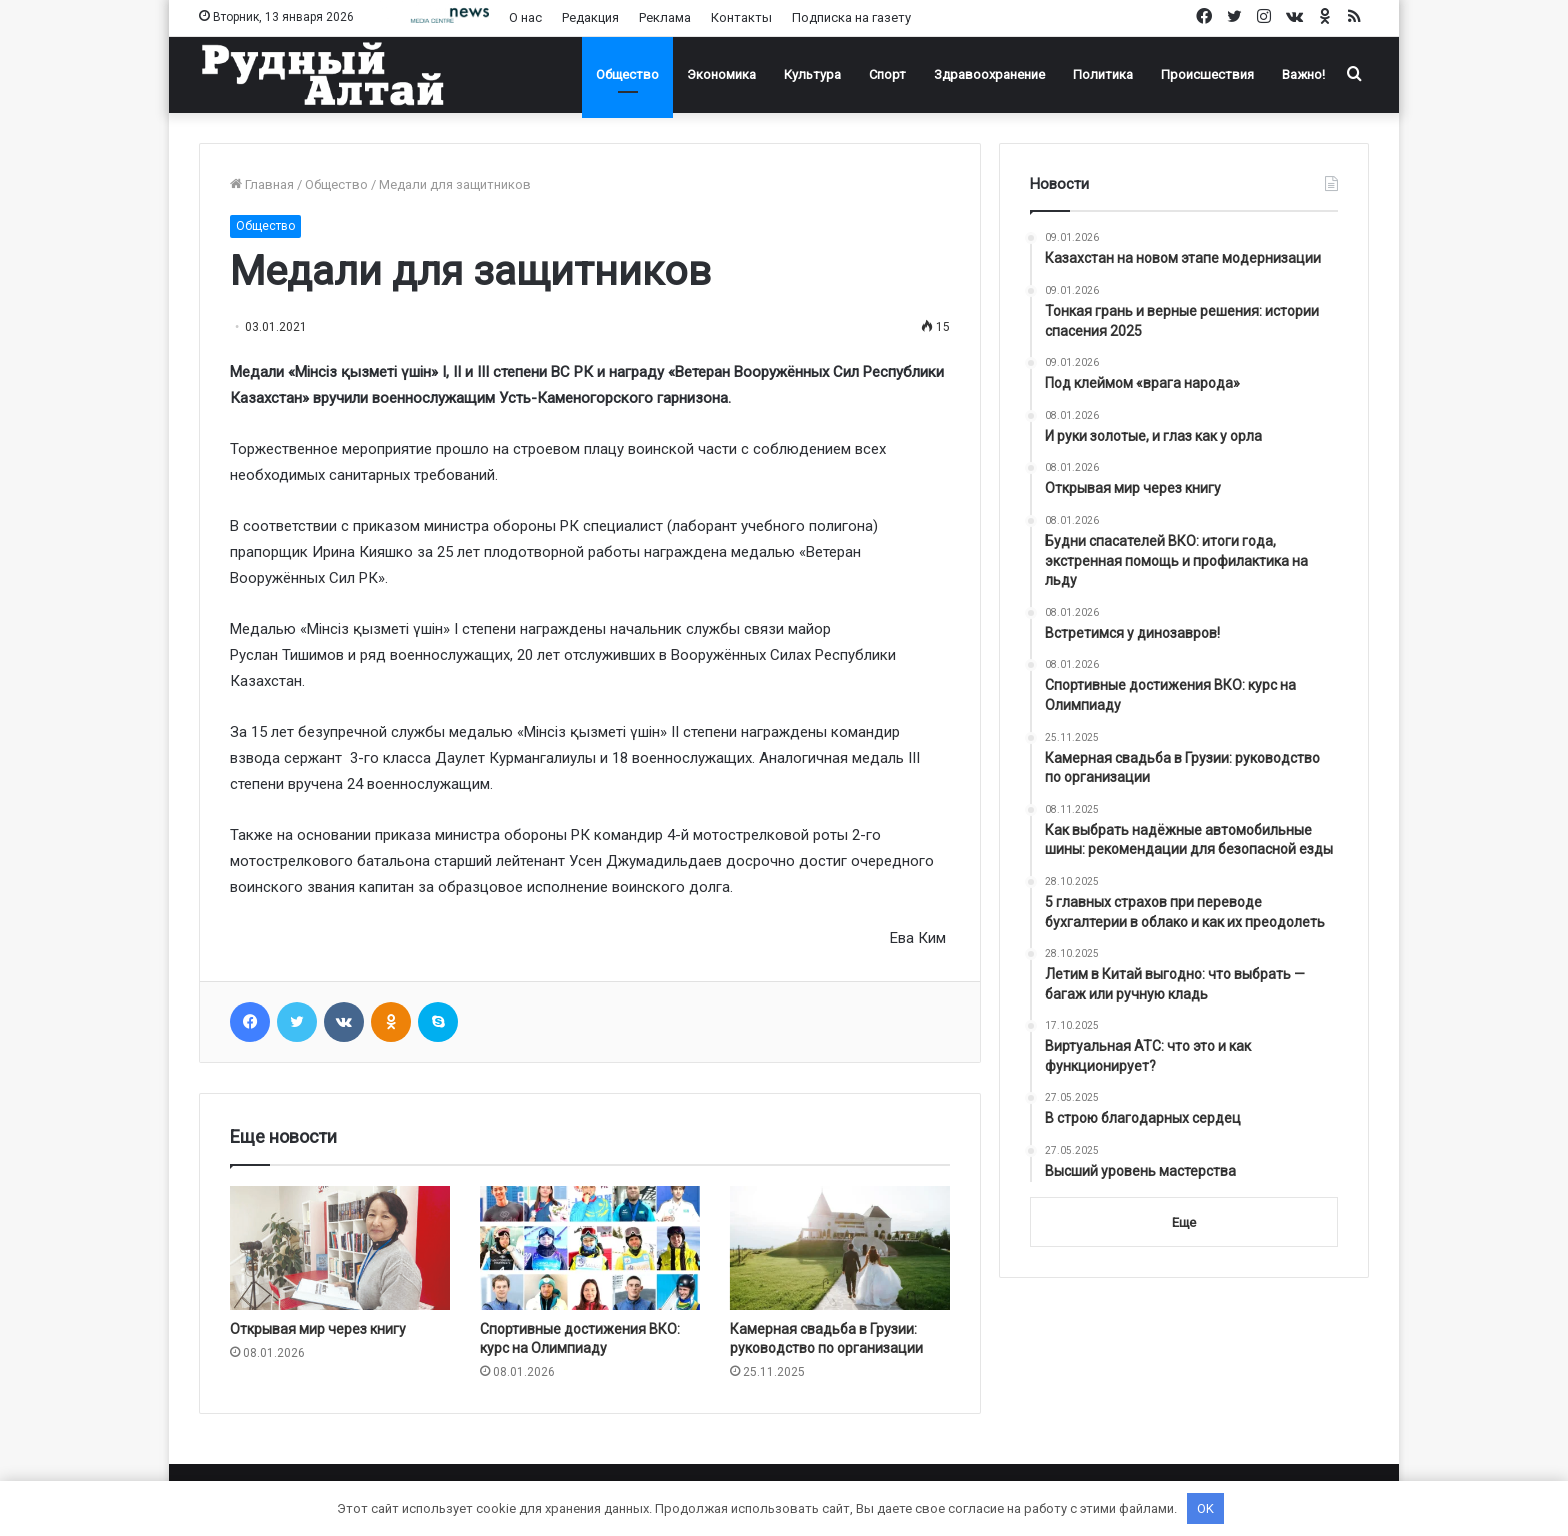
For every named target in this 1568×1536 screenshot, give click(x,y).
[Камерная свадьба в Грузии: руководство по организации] (840, 1248)
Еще (1184, 1222)
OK (1205, 1508)
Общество (627, 74)
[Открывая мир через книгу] (340, 1248)
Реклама (665, 17)
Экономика (721, 74)
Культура (812, 74)
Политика (1103, 74)
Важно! (1303, 74)
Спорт (887, 74)
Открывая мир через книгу (318, 1329)
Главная (262, 184)
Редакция (590, 17)
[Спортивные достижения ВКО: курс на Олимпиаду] (590, 1248)
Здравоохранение (989, 74)
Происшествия (1207, 74)
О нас (525, 17)
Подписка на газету (851, 17)
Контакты (741, 17)
